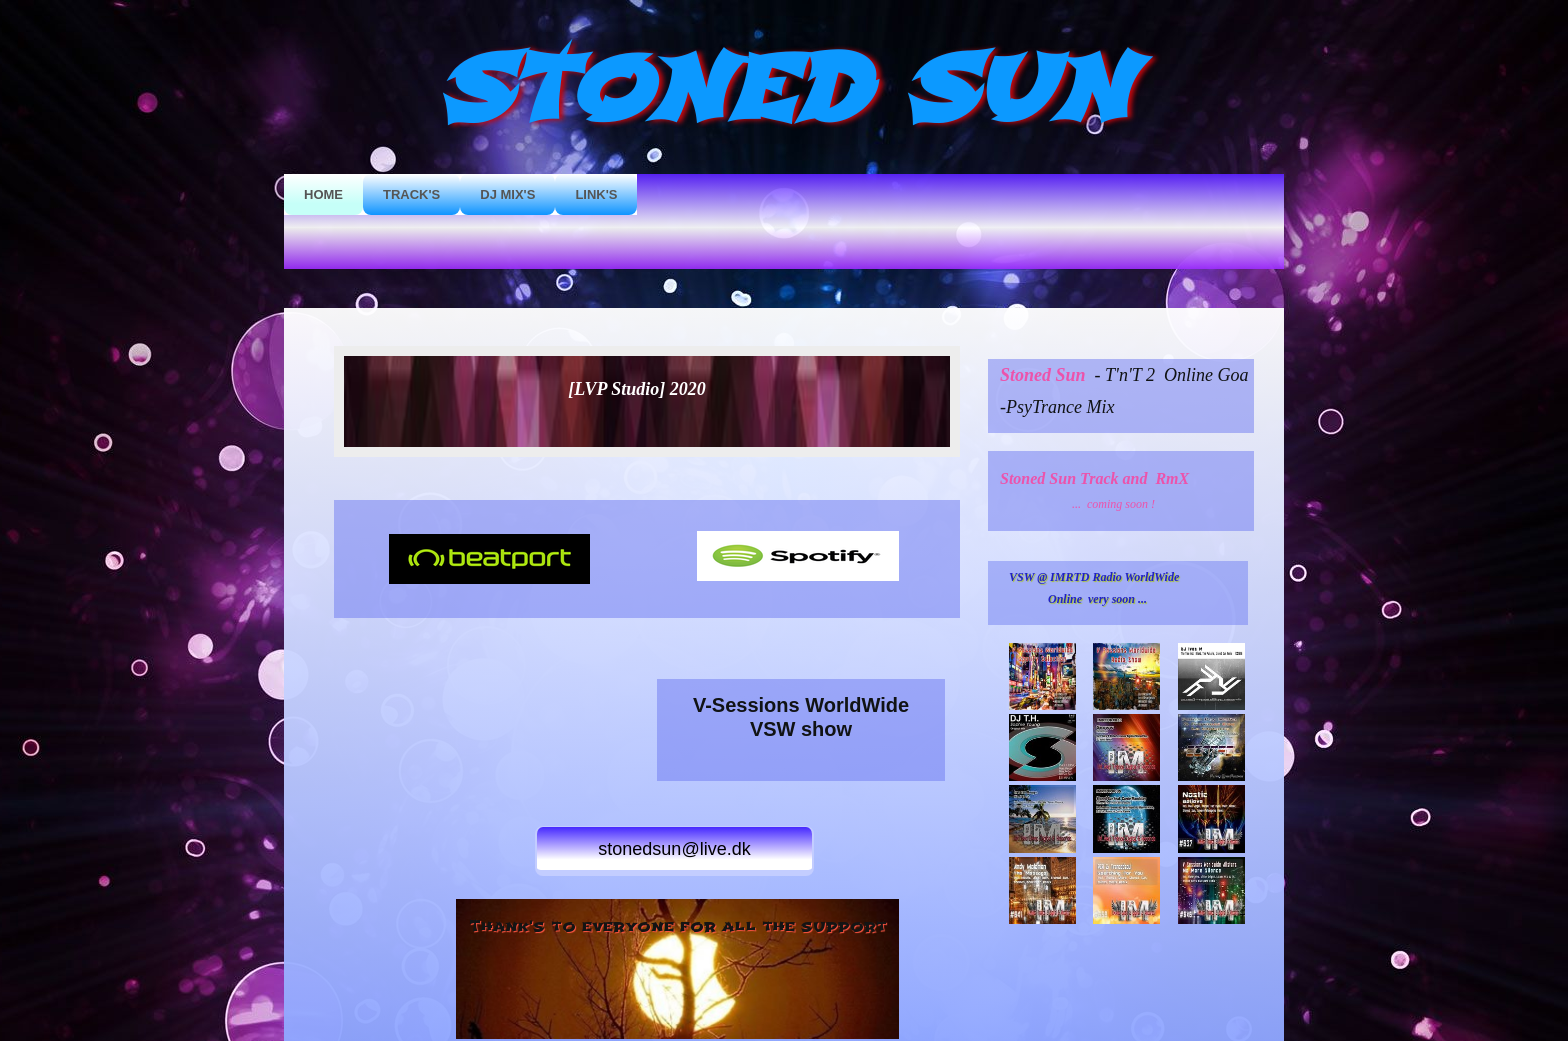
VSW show (801, 729)
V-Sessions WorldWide (801, 705)
